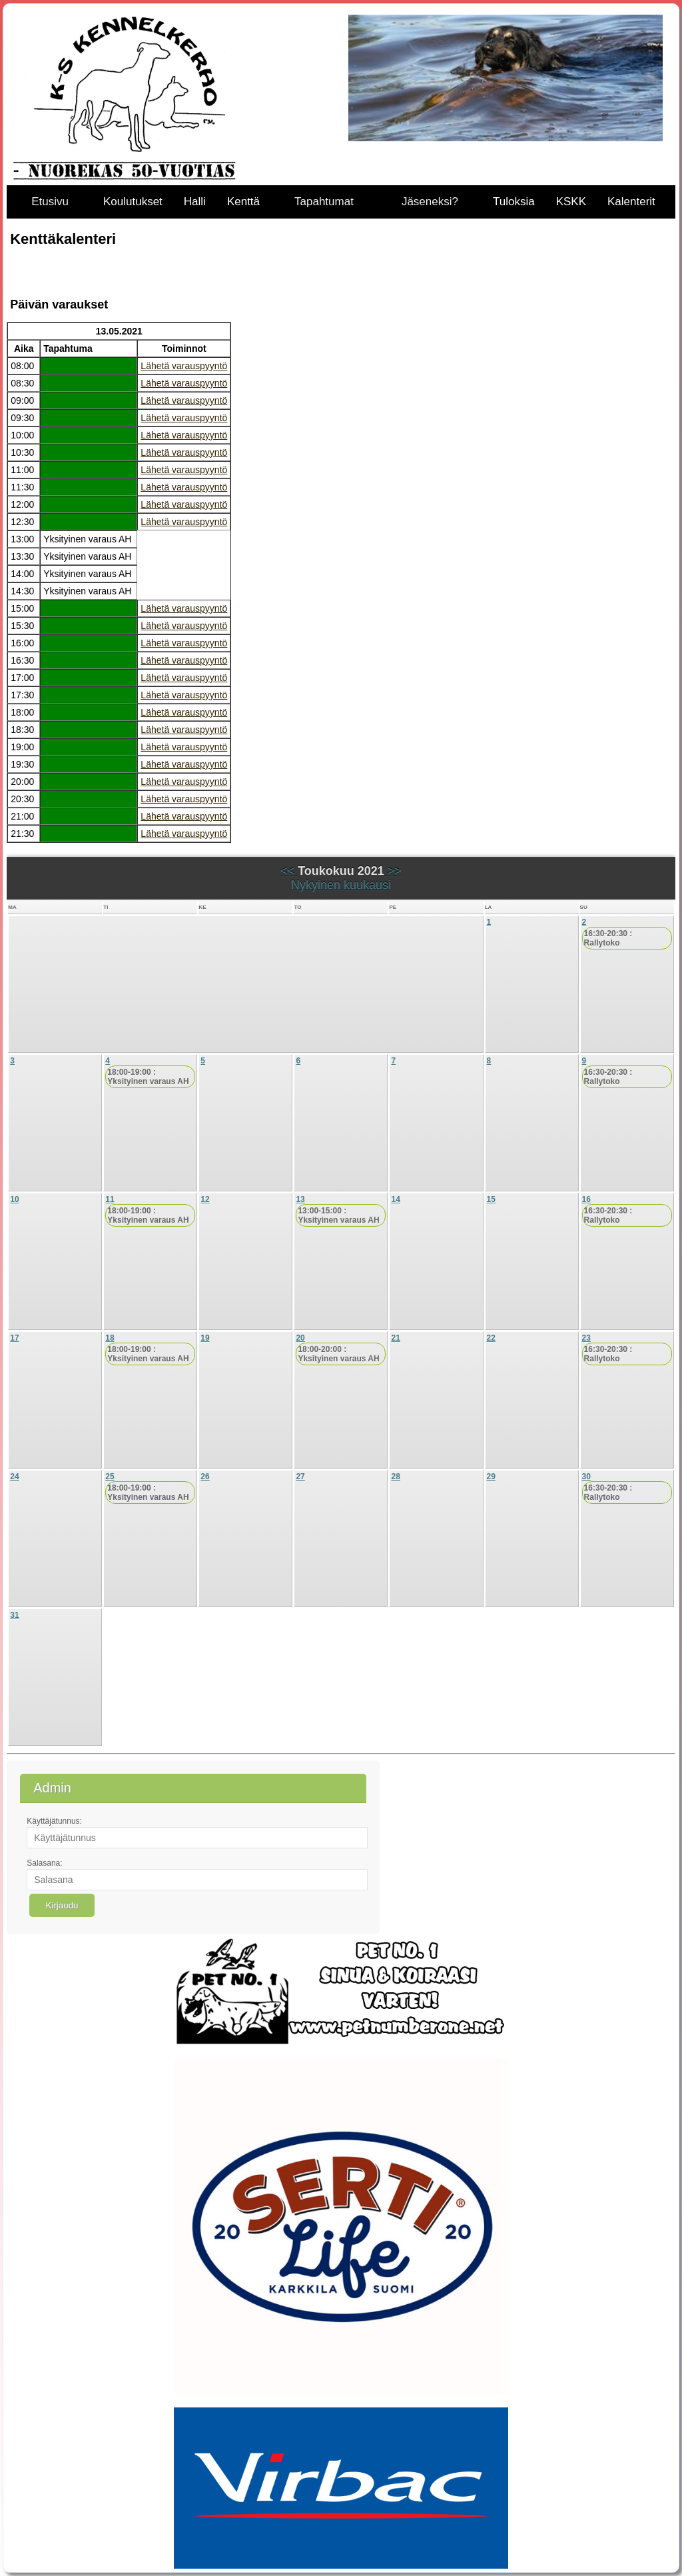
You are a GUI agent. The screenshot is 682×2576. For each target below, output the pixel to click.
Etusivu (50, 201)
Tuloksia (514, 201)
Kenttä (243, 201)
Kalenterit (631, 201)
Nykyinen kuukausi (341, 885)
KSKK (571, 201)
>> (393, 871)
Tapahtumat (324, 201)
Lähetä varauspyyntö (184, 365)
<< (289, 871)
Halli (195, 201)
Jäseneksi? (430, 201)
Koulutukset (133, 201)
